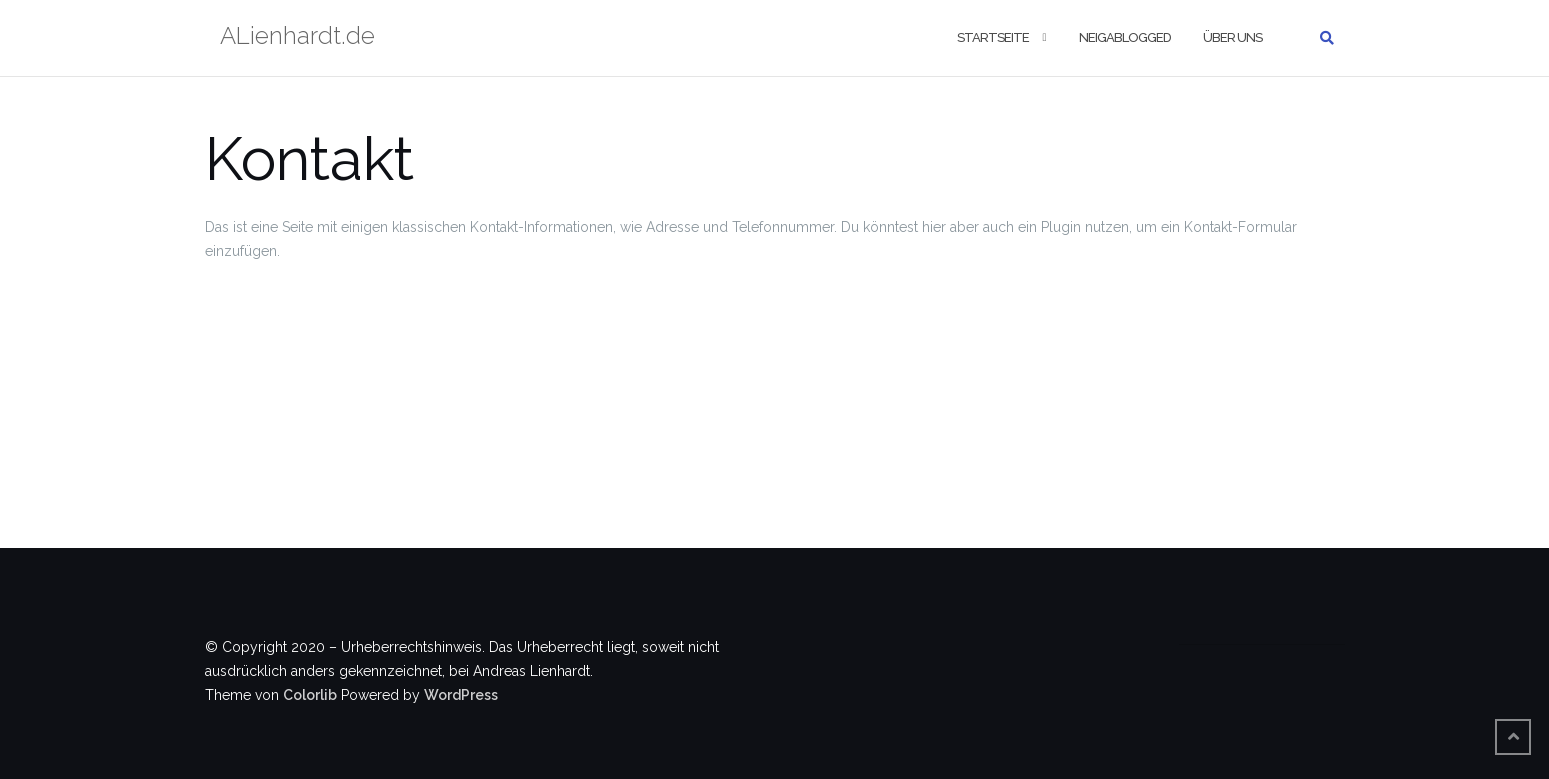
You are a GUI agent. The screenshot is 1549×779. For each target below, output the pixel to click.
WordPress (461, 695)
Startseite (993, 37)
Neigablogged (1125, 37)
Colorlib (310, 695)
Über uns (1232, 37)
